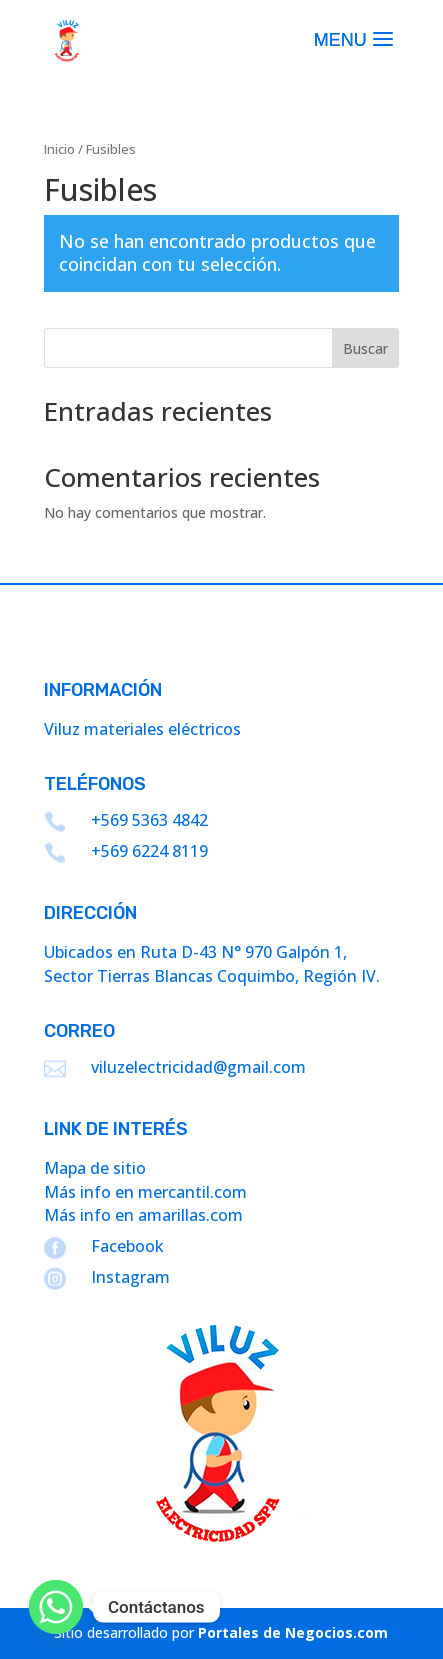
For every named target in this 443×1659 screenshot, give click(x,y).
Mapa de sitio (95, 1168)
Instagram (130, 1277)
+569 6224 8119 (149, 851)
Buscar (365, 348)
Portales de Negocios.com (293, 1632)
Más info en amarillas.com (143, 1215)
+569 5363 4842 (149, 820)
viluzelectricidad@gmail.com (198, 1067)
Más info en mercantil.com (145, 1192)
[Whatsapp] (56, 1607)
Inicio (59, 149)
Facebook (127, 1246)
